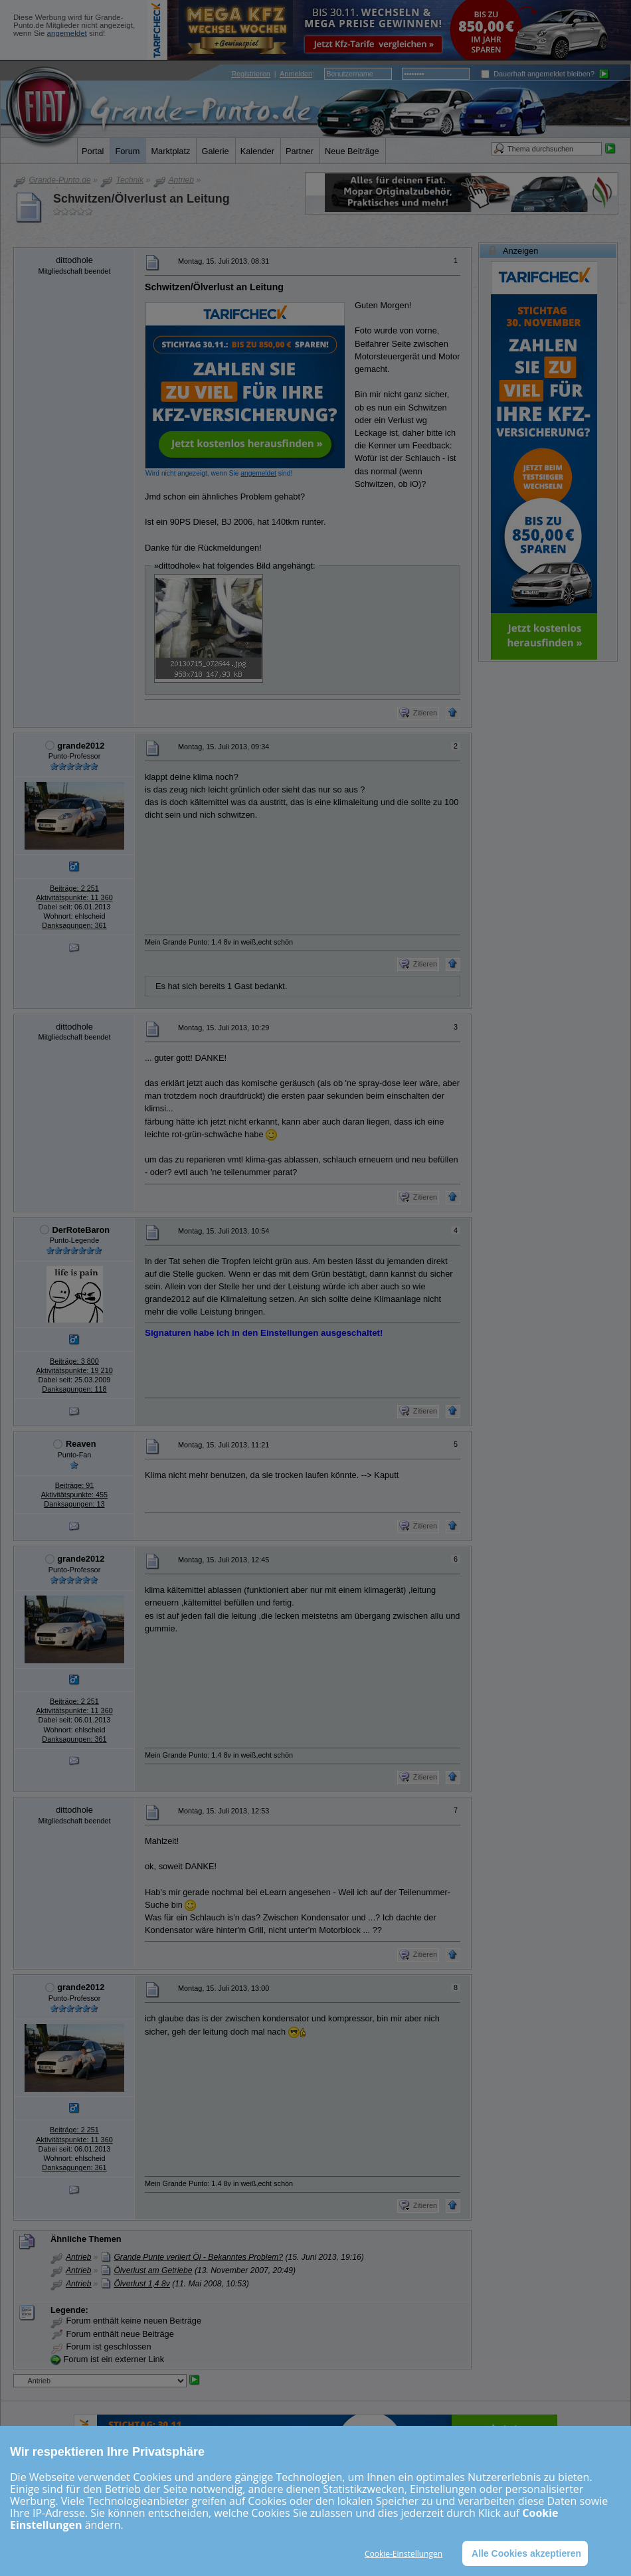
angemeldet (67, 33)
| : (272, 74)
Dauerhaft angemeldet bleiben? (537, 74)
